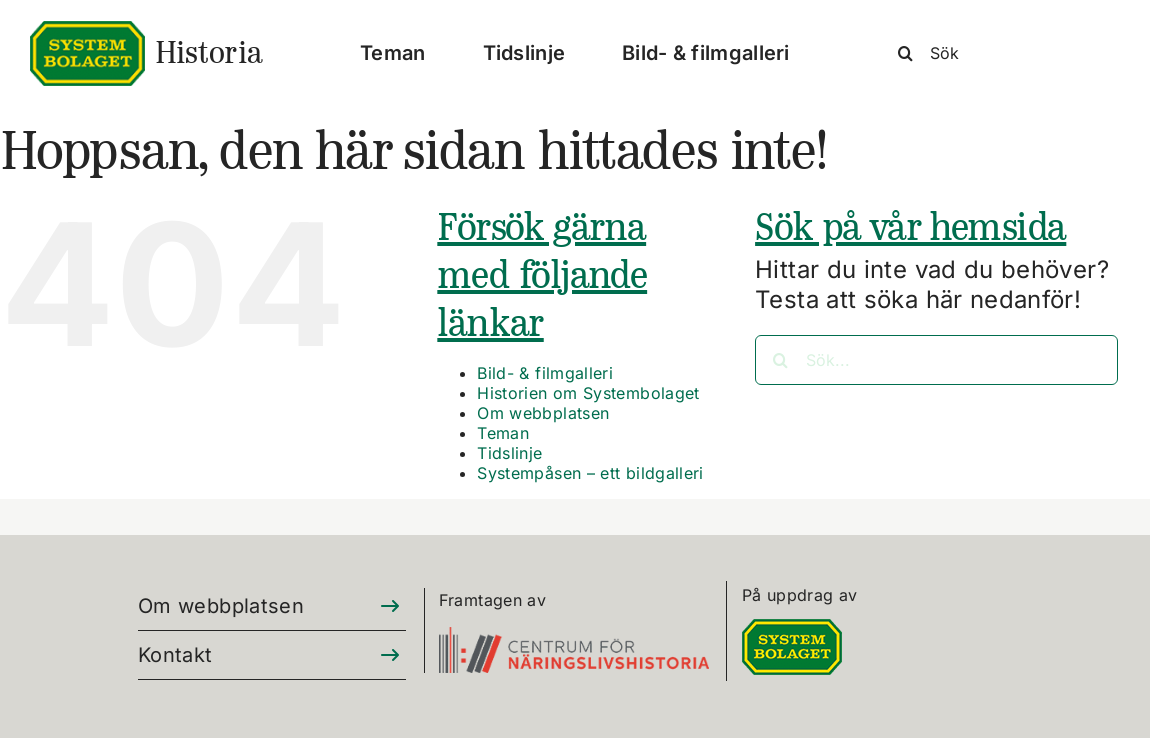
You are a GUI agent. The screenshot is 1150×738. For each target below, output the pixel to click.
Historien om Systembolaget (588, 393)
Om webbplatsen (543, 413)
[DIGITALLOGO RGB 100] (792, 630)
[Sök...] (936, 360)
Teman (503, 433)
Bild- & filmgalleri (545, 373)
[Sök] (1000, 53)
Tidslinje (509, 453)
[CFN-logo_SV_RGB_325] (574, 638)
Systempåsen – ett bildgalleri (590, 473)
